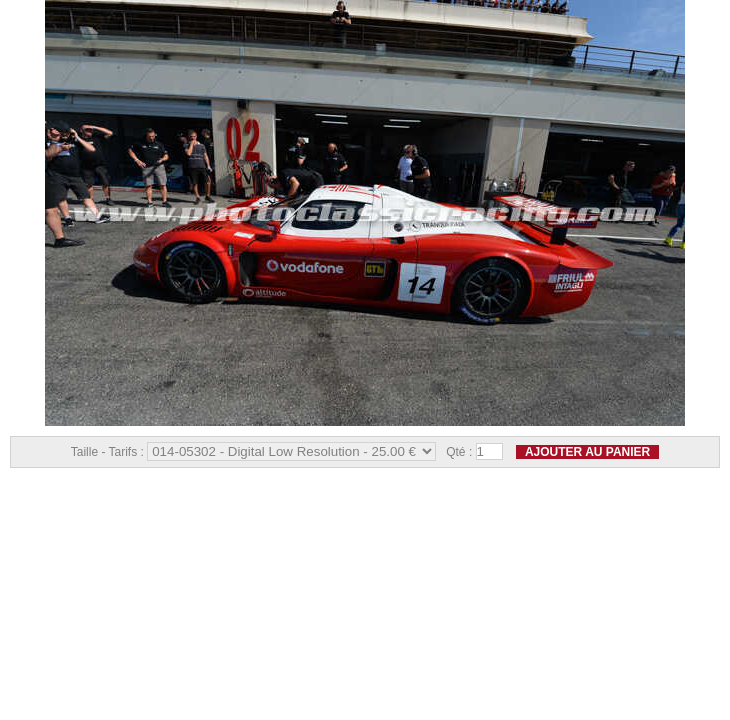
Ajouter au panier (587, 452)
